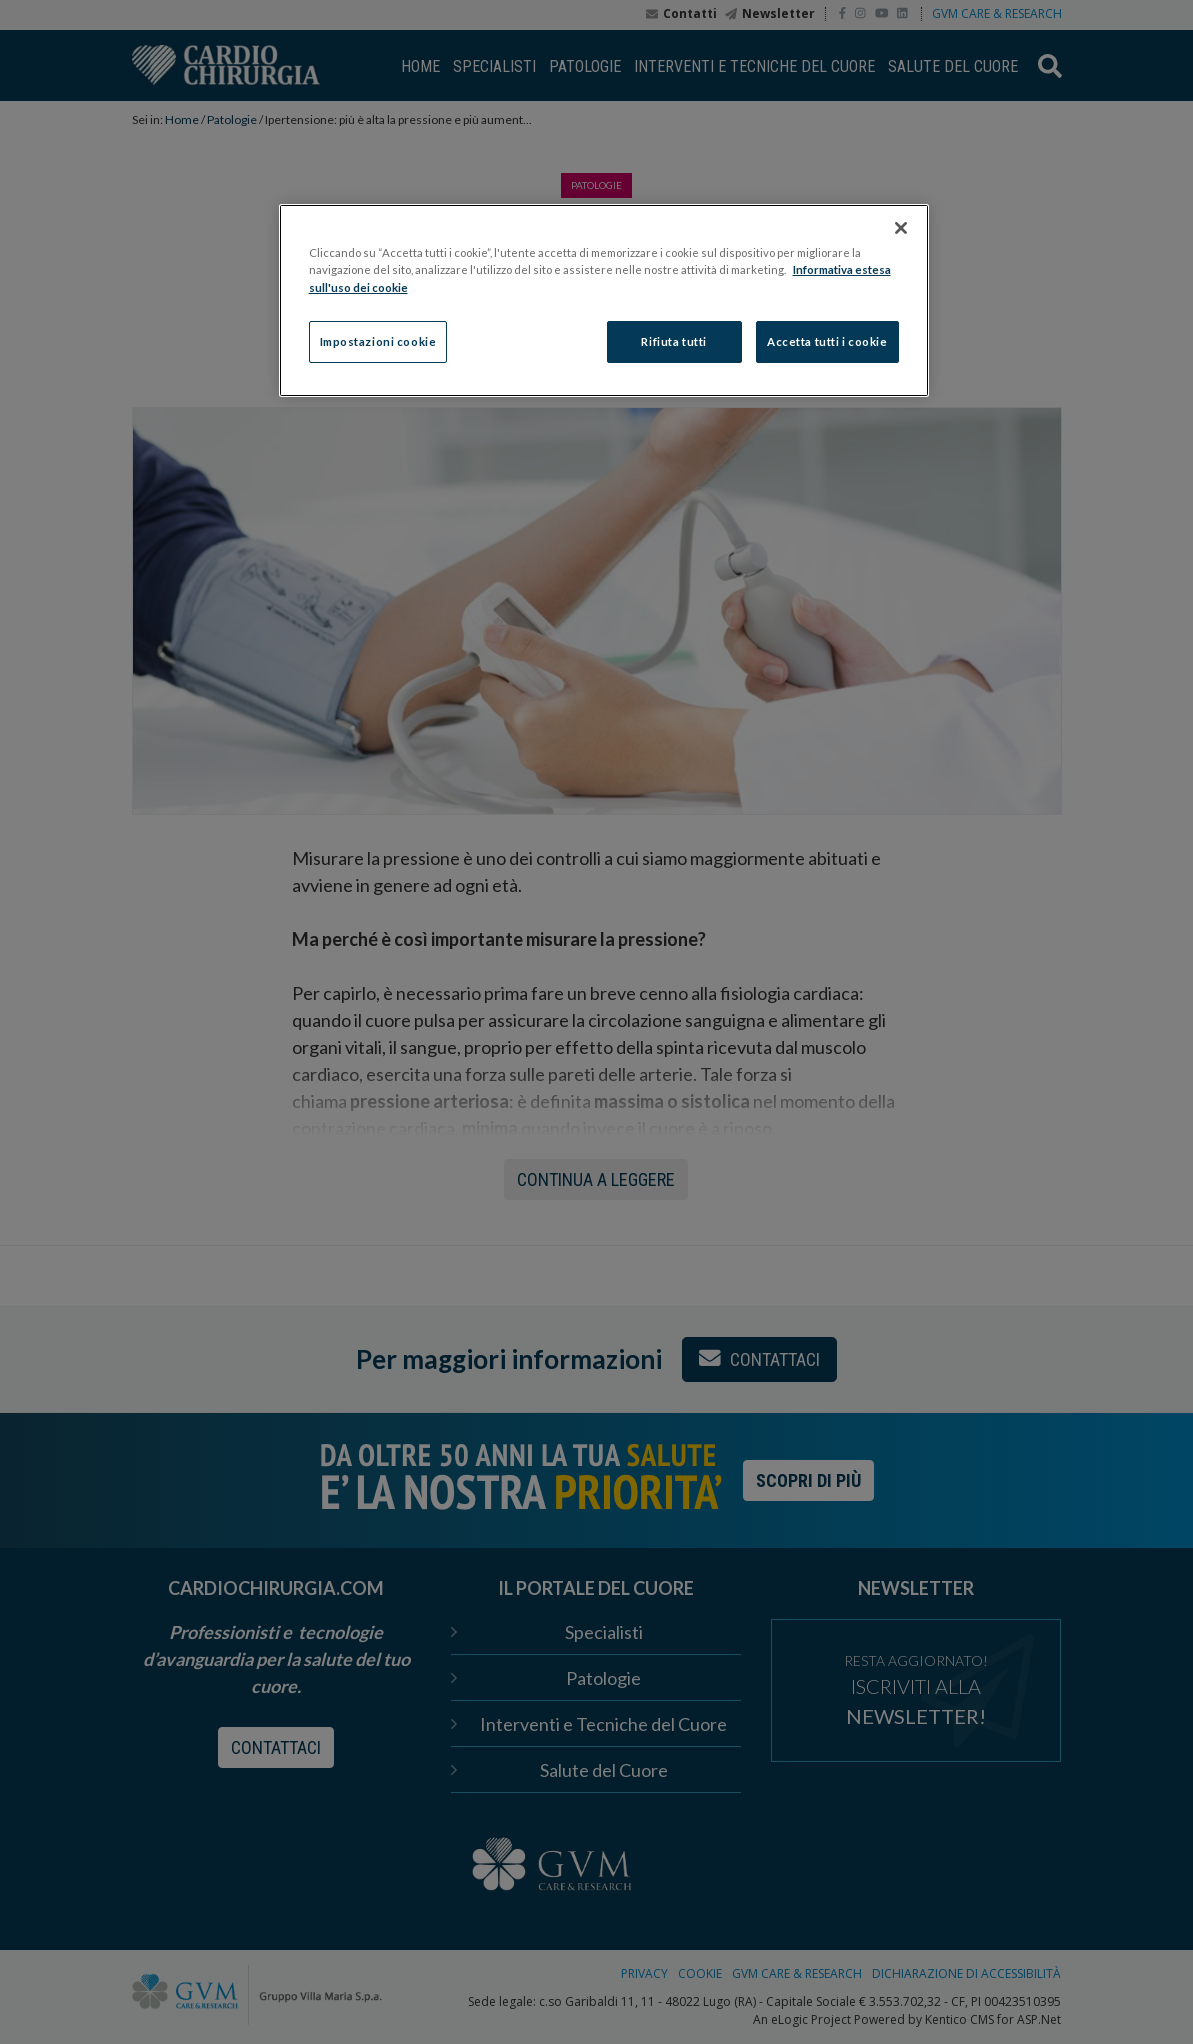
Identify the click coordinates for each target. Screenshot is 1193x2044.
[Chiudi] (901, 228)
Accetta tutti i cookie (827, 341)
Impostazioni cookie (378, 341)
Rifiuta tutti (673, 341)
